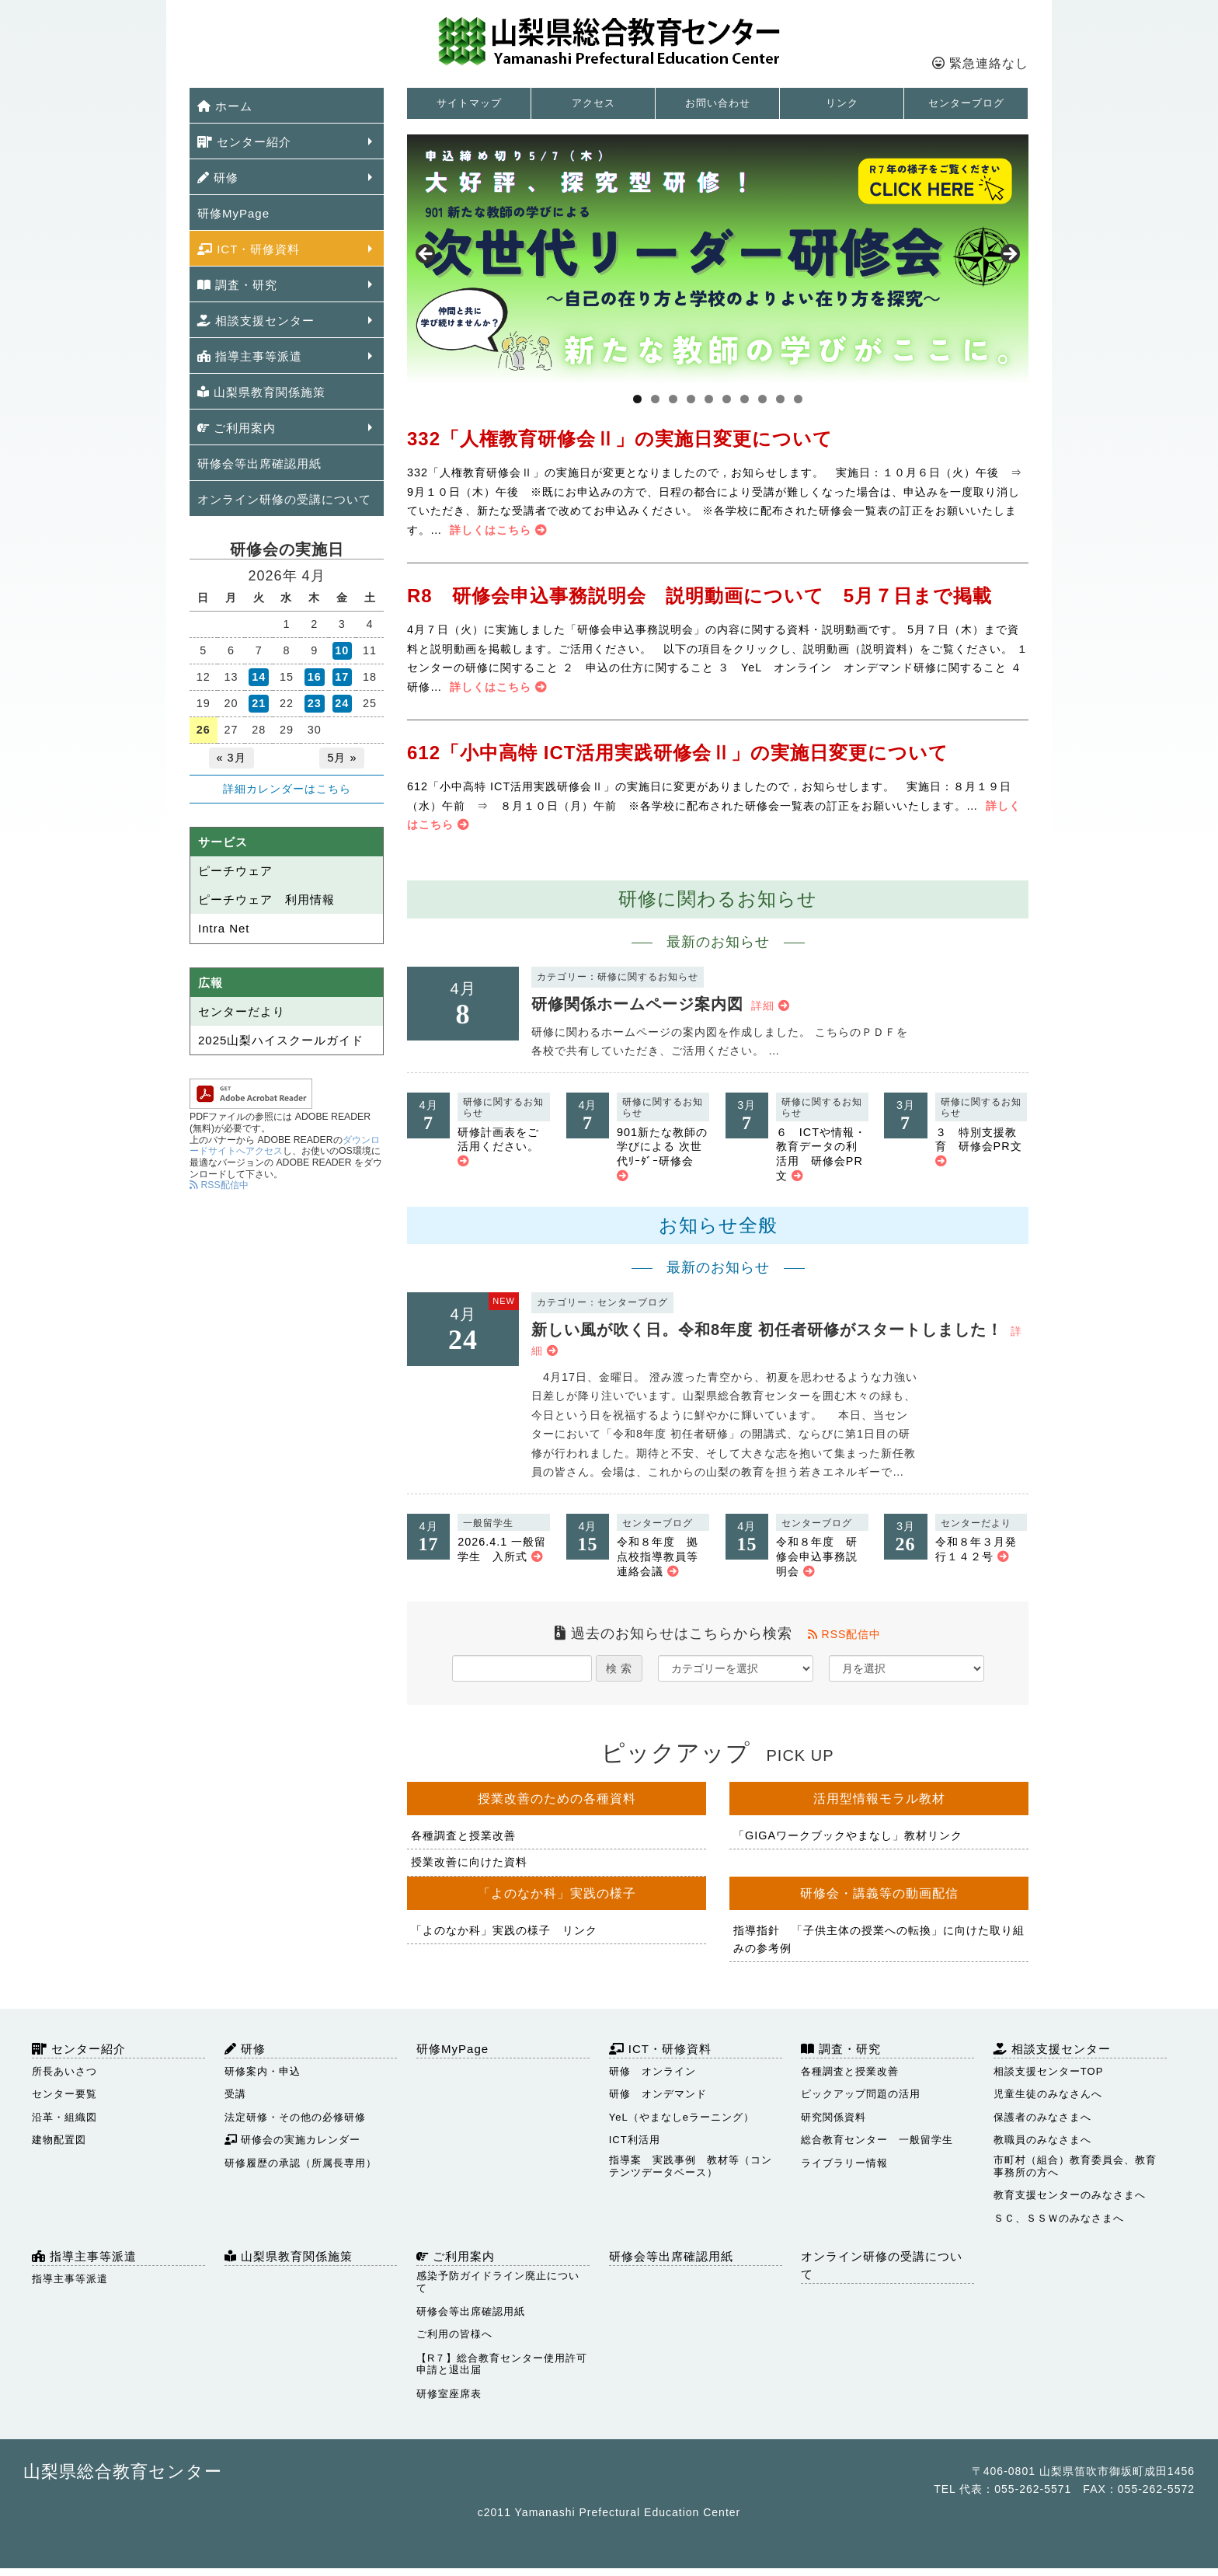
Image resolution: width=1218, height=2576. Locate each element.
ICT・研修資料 (248, 249)
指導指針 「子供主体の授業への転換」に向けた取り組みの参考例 (879, 1939)
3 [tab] (673, 399)
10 (342, 650)
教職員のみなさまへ (1042, 2140)
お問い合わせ (717, 103)
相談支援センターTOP (1049, 2071)
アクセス (593, 103)
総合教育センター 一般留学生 (877, 2140)
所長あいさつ (64, 2071)
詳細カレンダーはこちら (287, 789)
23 (315, 703)
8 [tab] (762, 399)
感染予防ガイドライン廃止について (497, 2282)
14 (259, 677)
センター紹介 (244, 141)
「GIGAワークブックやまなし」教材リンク (847, 1835)
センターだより (241, 1011)
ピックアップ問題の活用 (860, 2094)
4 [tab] (691, 399)
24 (342, 703)
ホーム (224, 106)
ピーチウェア (235, 870)
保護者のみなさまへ (1042, 2117)
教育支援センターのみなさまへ (1070, 2195)
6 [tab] (726, 399)
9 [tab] (780, 399)
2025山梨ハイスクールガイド (281, 1040)
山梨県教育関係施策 (261, 392)
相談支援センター (256, 320)
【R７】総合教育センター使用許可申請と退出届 (501, 2364)
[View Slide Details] (717, 258)
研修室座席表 (449, 2394)
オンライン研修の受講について (284, 499)
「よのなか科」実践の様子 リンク (504, 1930)
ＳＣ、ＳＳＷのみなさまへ (1059, 2218)
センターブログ (966, 103)
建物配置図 (59, 2140)
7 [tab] (744, 399)
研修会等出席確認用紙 (259, 463)
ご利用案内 (236, 427)
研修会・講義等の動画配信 (879, 1893)
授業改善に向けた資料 (469, 1862)
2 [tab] (655, 399)
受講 (235, 2094)
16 (315, 677)
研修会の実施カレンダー (292, 2140)
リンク (842, 103)
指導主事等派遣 (249, 356)
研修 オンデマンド (658, 2094)
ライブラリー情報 (844, 2163)
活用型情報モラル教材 (879, 1798)
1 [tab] (637, 399)
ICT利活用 (634, 2140)
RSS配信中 (845, 1634)
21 (259, 703)
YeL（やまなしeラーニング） (681, 2117)
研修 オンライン (652, 2071)
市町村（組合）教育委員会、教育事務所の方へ (1075, 2166)
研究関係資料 (833, 2117)
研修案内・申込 (262, 2071)
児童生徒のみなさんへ (1048, 2094)
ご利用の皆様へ (454, 2334)
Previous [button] (426, 255)
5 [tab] (709, 399)
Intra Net (224, 928)
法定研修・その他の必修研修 (295, 2117)
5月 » (342, 757)
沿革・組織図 (64, 2117)
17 (342, 677)
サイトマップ (469, 103)
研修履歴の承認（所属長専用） (300, 2163)
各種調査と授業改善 (463, 1835)
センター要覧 (64, 2094)
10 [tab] (798, 399)
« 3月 (231, 757)
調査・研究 (237, 284)
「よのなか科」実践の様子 (557, 1893)
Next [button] (1009, 255)
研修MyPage (233, 213)
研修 (217, 177)
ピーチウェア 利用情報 (266, 899)
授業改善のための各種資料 (557, 1798)
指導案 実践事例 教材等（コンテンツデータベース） (690, 2166)
